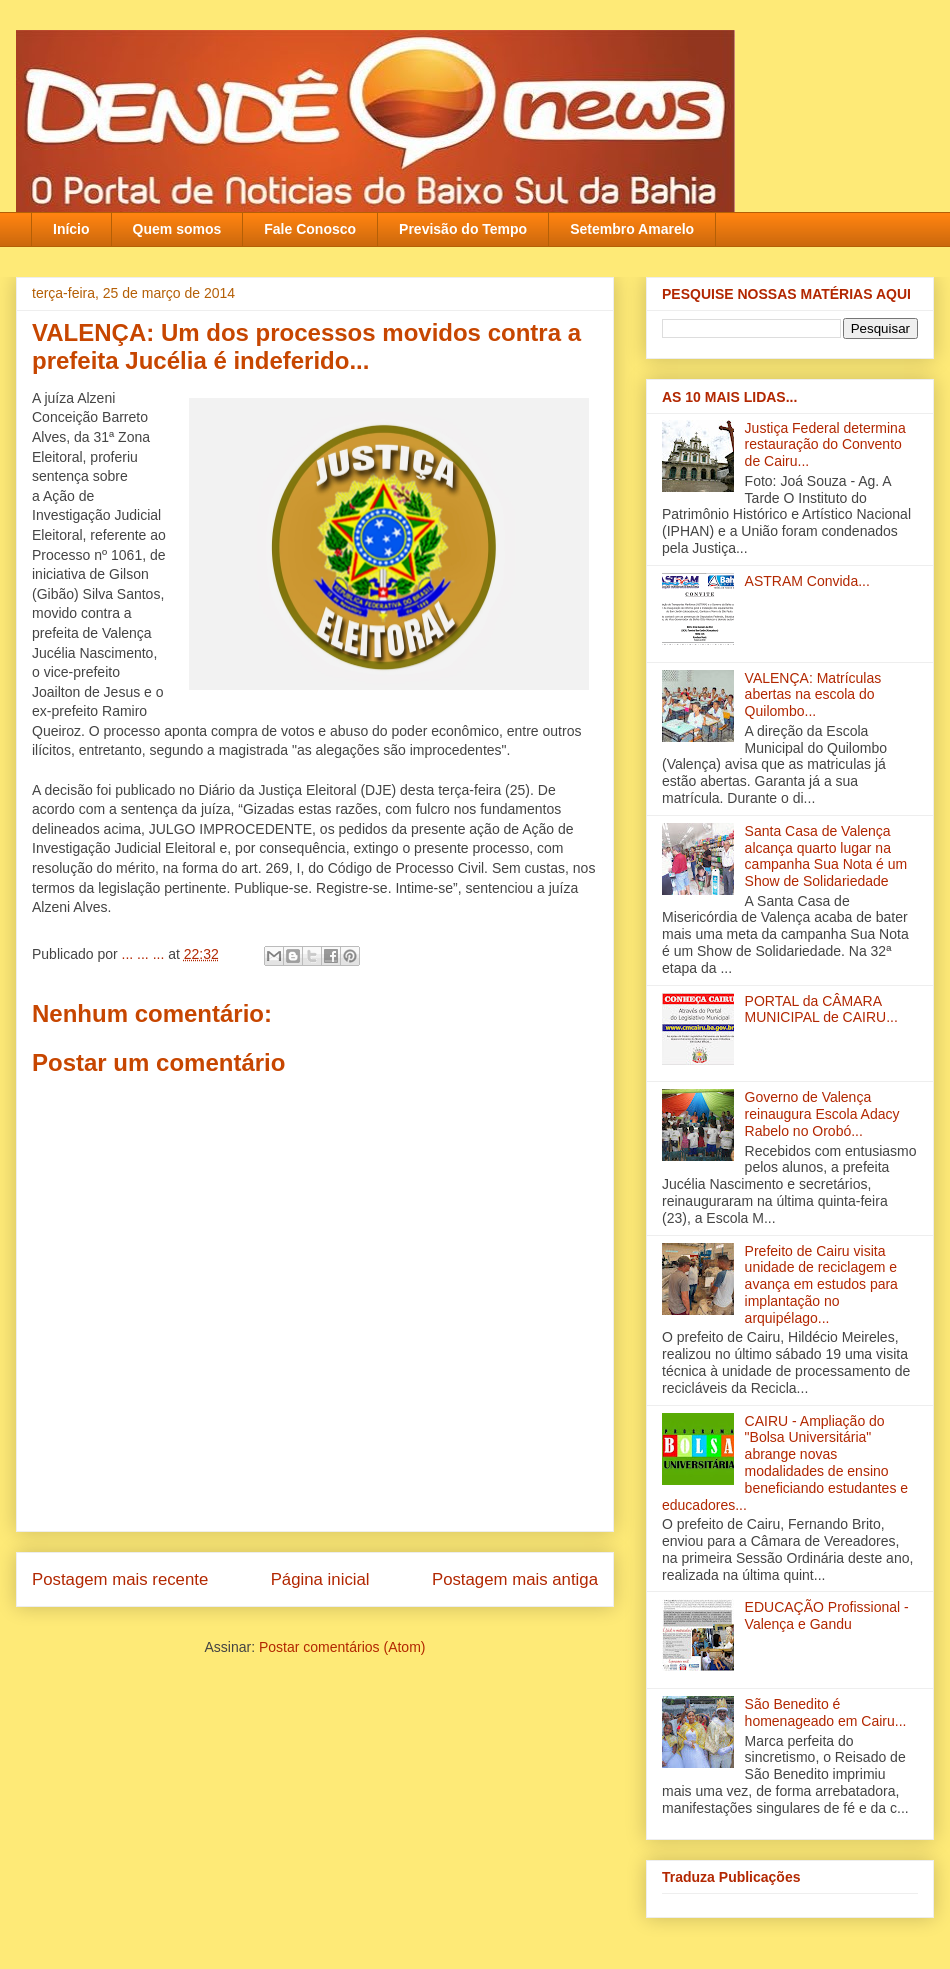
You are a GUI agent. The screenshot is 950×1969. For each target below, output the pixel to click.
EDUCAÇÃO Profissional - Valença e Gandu (827, 1615)
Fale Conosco (310, 229)
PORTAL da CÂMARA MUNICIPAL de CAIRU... (821, 1009)
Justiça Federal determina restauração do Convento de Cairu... (825, 445)
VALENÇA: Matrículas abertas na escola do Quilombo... (813, 695)
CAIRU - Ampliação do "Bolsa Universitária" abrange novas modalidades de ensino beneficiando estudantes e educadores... (785, 1463)
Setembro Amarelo (632, 229)
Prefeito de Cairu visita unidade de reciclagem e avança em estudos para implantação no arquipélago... (821, 1284)
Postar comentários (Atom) (342, 1647)
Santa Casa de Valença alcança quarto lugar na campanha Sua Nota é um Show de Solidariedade (826, 856)
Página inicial (320, 1579)
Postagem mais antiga (515, 1579)
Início (71, 229)
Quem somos (177, 229)
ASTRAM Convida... (807, 581)
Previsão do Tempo (463, 229)
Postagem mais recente (120, 1579)
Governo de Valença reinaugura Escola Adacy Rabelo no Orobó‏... (822, 1114)
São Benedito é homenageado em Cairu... (826, 1712)
